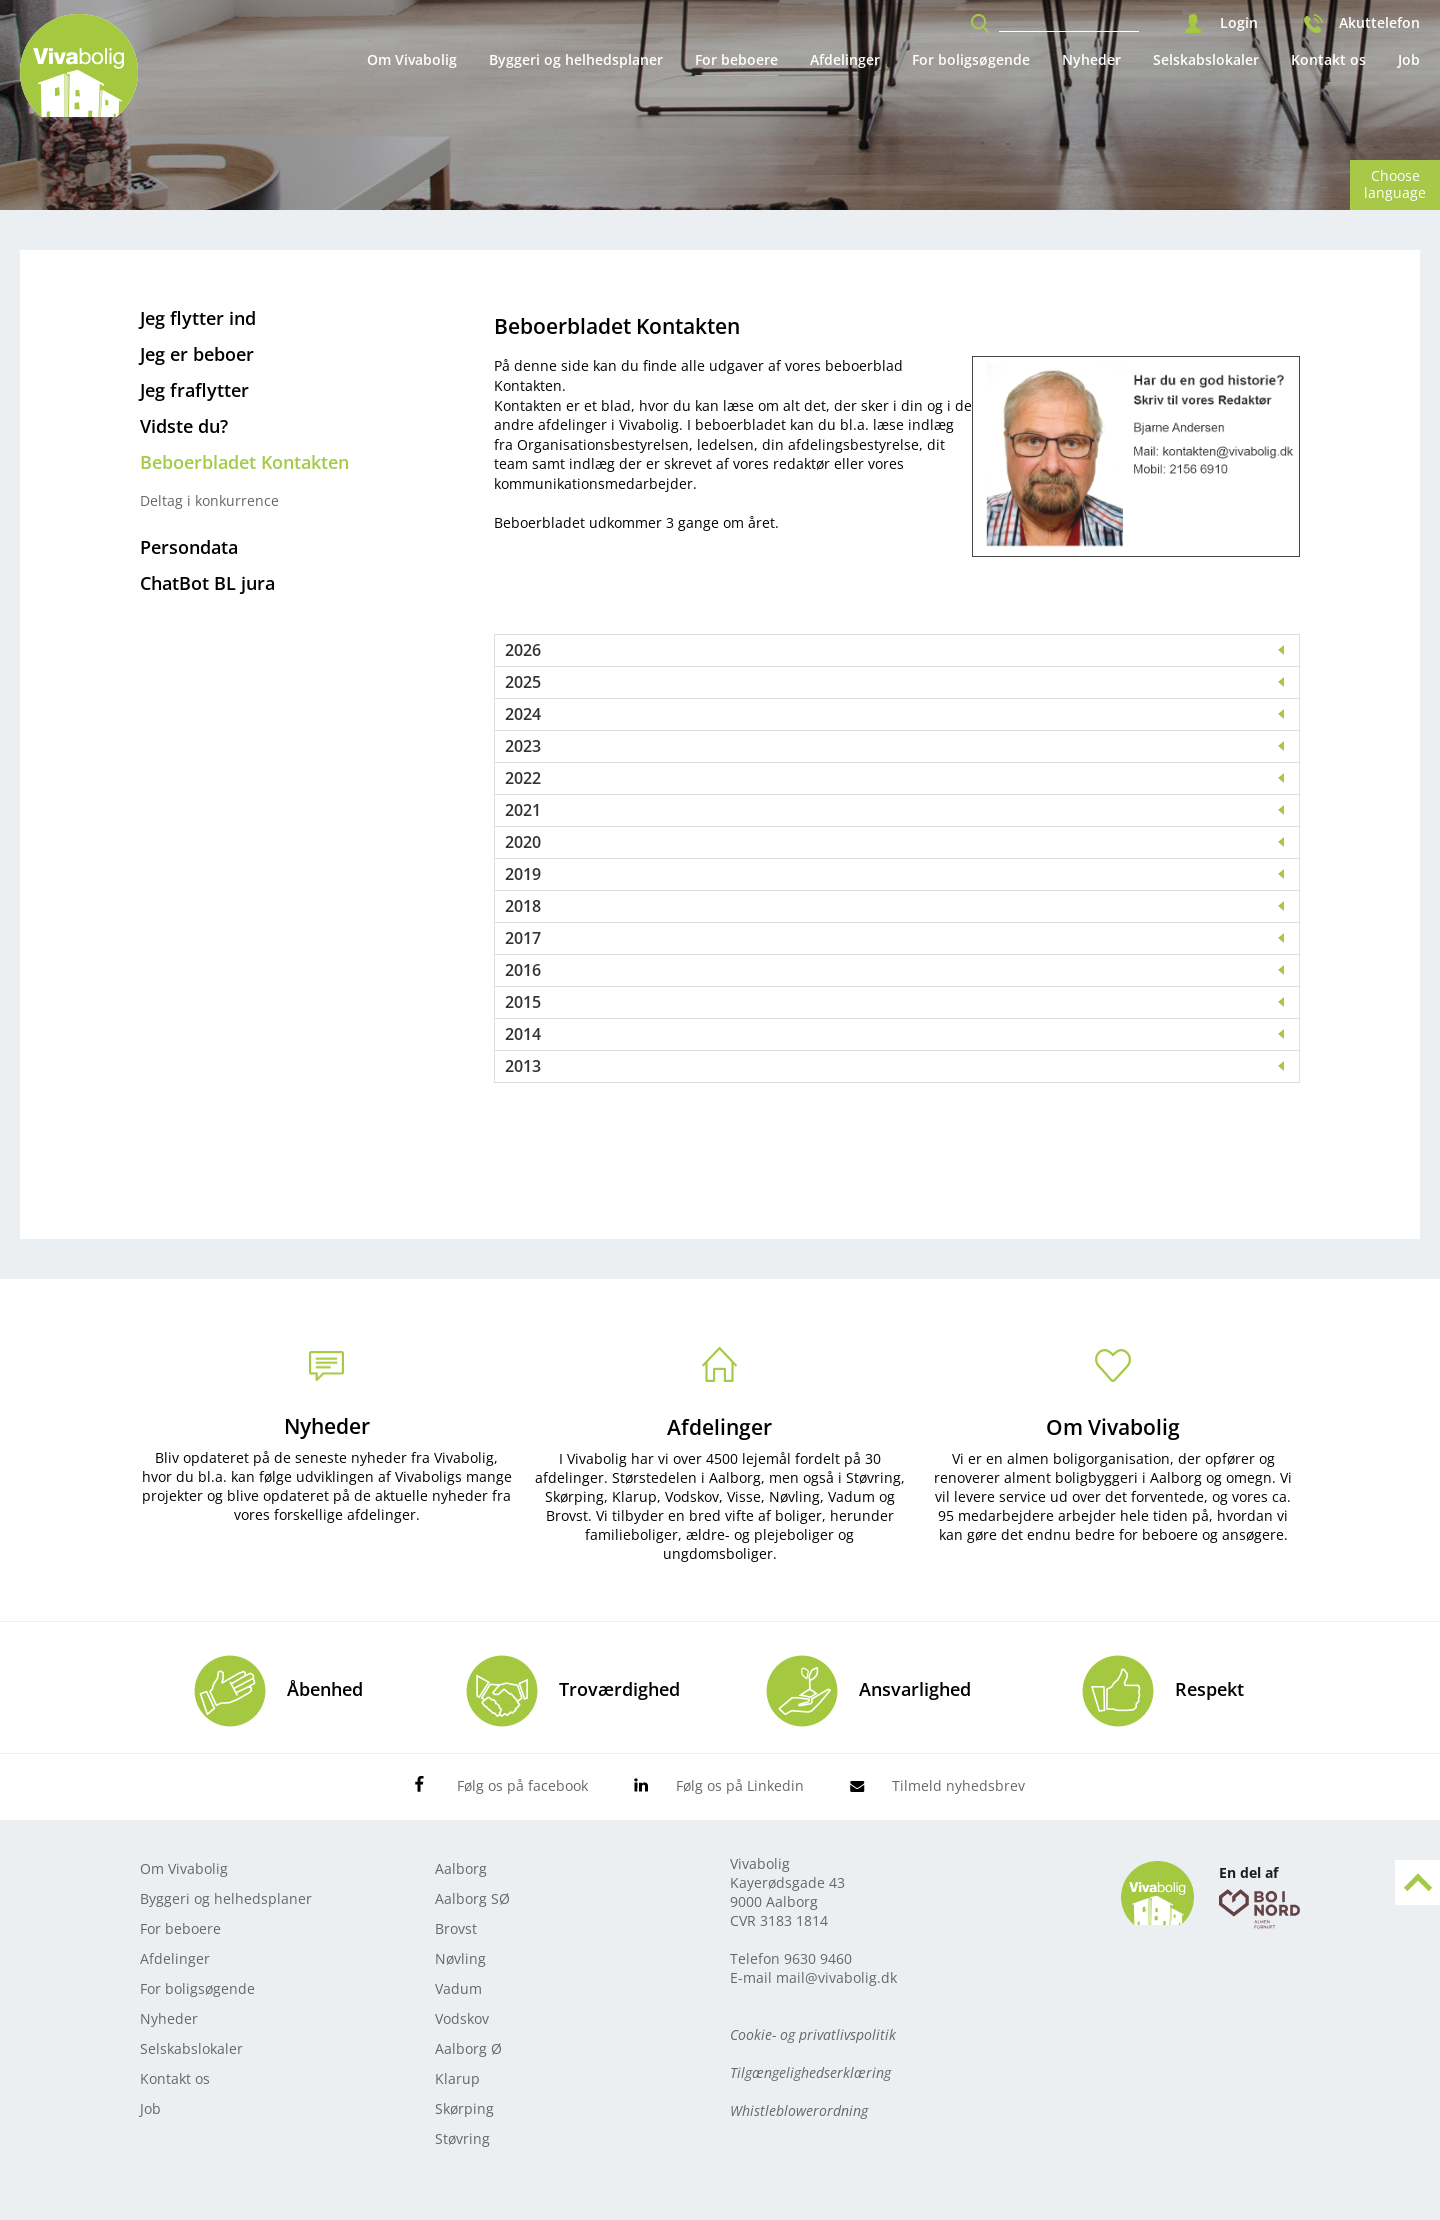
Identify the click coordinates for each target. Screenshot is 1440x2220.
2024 (523, 714)
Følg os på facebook (522, 1785)
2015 (523, 1002)
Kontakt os (1328, 59)
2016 (523, 970)
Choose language (1395, 184)
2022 (523, 778)
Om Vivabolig (412, 59)
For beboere (736, 59)
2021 (523, 810)
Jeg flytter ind (198, 318)
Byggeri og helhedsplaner (576, 59)
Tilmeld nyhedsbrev (958, 1785)
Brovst (456, 1928)
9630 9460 (818, 1958)
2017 (523, 938)
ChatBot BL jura (207, 583)
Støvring (462, 2138)
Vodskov (462, 2018)
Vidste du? (184, 426)
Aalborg (461, 1868)
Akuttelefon (1379, 23)
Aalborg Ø (468, 2048)
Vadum (458, 1988)
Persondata (189, 547)
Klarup (457, 2078)
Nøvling (460, 1958)
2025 (523, 682)
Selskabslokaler (1206, 59)
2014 (523, 1034)
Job (1409, 59)
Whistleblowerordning (799, 2110)
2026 (523, 650)
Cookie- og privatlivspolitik (813, 2034)
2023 (523, 746)
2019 (523, 874)
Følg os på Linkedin (740, 1785)
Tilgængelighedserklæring (810, 2072)
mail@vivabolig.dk (836, 1977)
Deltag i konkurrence (209, 500)
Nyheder (1091, 59)
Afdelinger (845, 59)
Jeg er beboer (197, 354)
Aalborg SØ (472, 1898)
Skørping (464, 2108)
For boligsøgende (971, 59)
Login (1239, 23)
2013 (523, 1066)
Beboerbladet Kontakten (244, 462)
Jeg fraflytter (194, 390)
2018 (523, 906)
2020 (523, 842)
